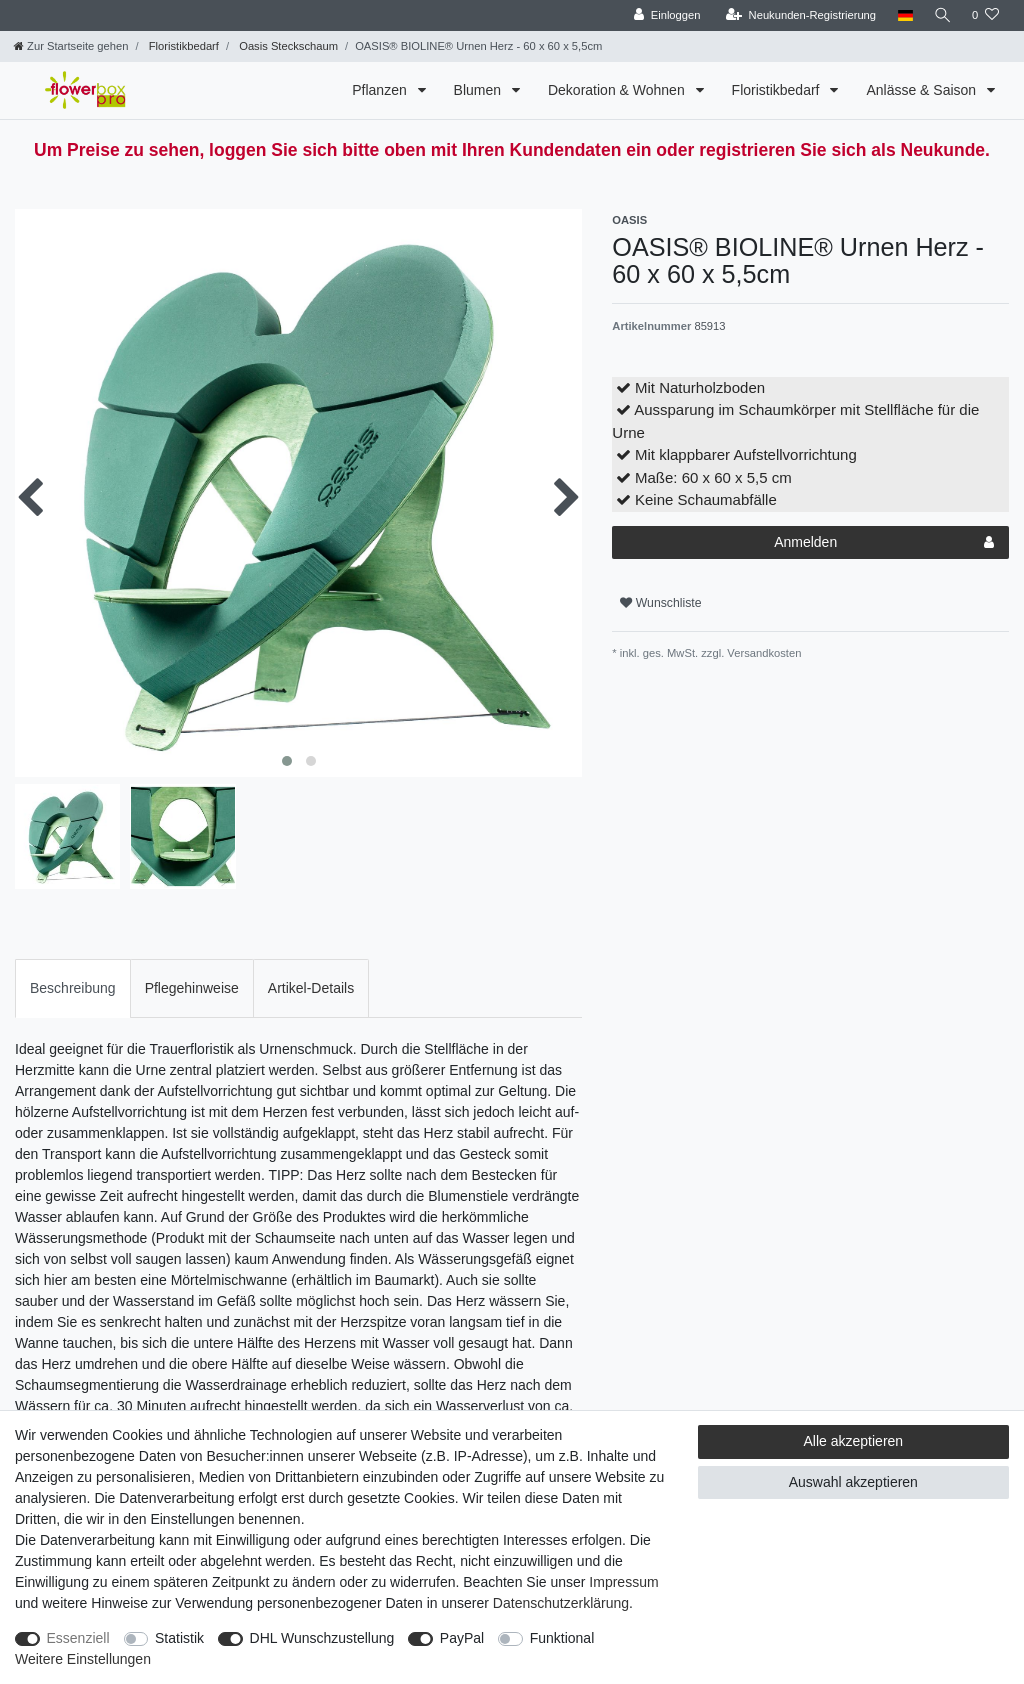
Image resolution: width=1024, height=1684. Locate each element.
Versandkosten (762, 653)
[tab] (73, 988)
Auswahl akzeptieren (853, 1482)
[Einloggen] (663, 15)
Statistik (179, 1638)
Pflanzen (381, 90)
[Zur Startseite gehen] (71, 46)
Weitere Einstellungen (83, 1659)
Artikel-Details (311, 988)
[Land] (901, 15)
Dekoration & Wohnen (618, 90)
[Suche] (941, 15)
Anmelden (884, 543)
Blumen (479, 90)
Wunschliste (660, 603)
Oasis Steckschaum (287, 46)
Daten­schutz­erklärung (561, 1603)
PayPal (462, 1638)
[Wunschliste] (985, 15)
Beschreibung (73, 988)
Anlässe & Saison (923, 90)
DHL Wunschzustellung (322, 1638)
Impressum (623, 1582)
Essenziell (78, 1638)
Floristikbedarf (182, 46)
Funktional (562, 1638)
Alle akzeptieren (854, 1441)
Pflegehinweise (192, 988)
